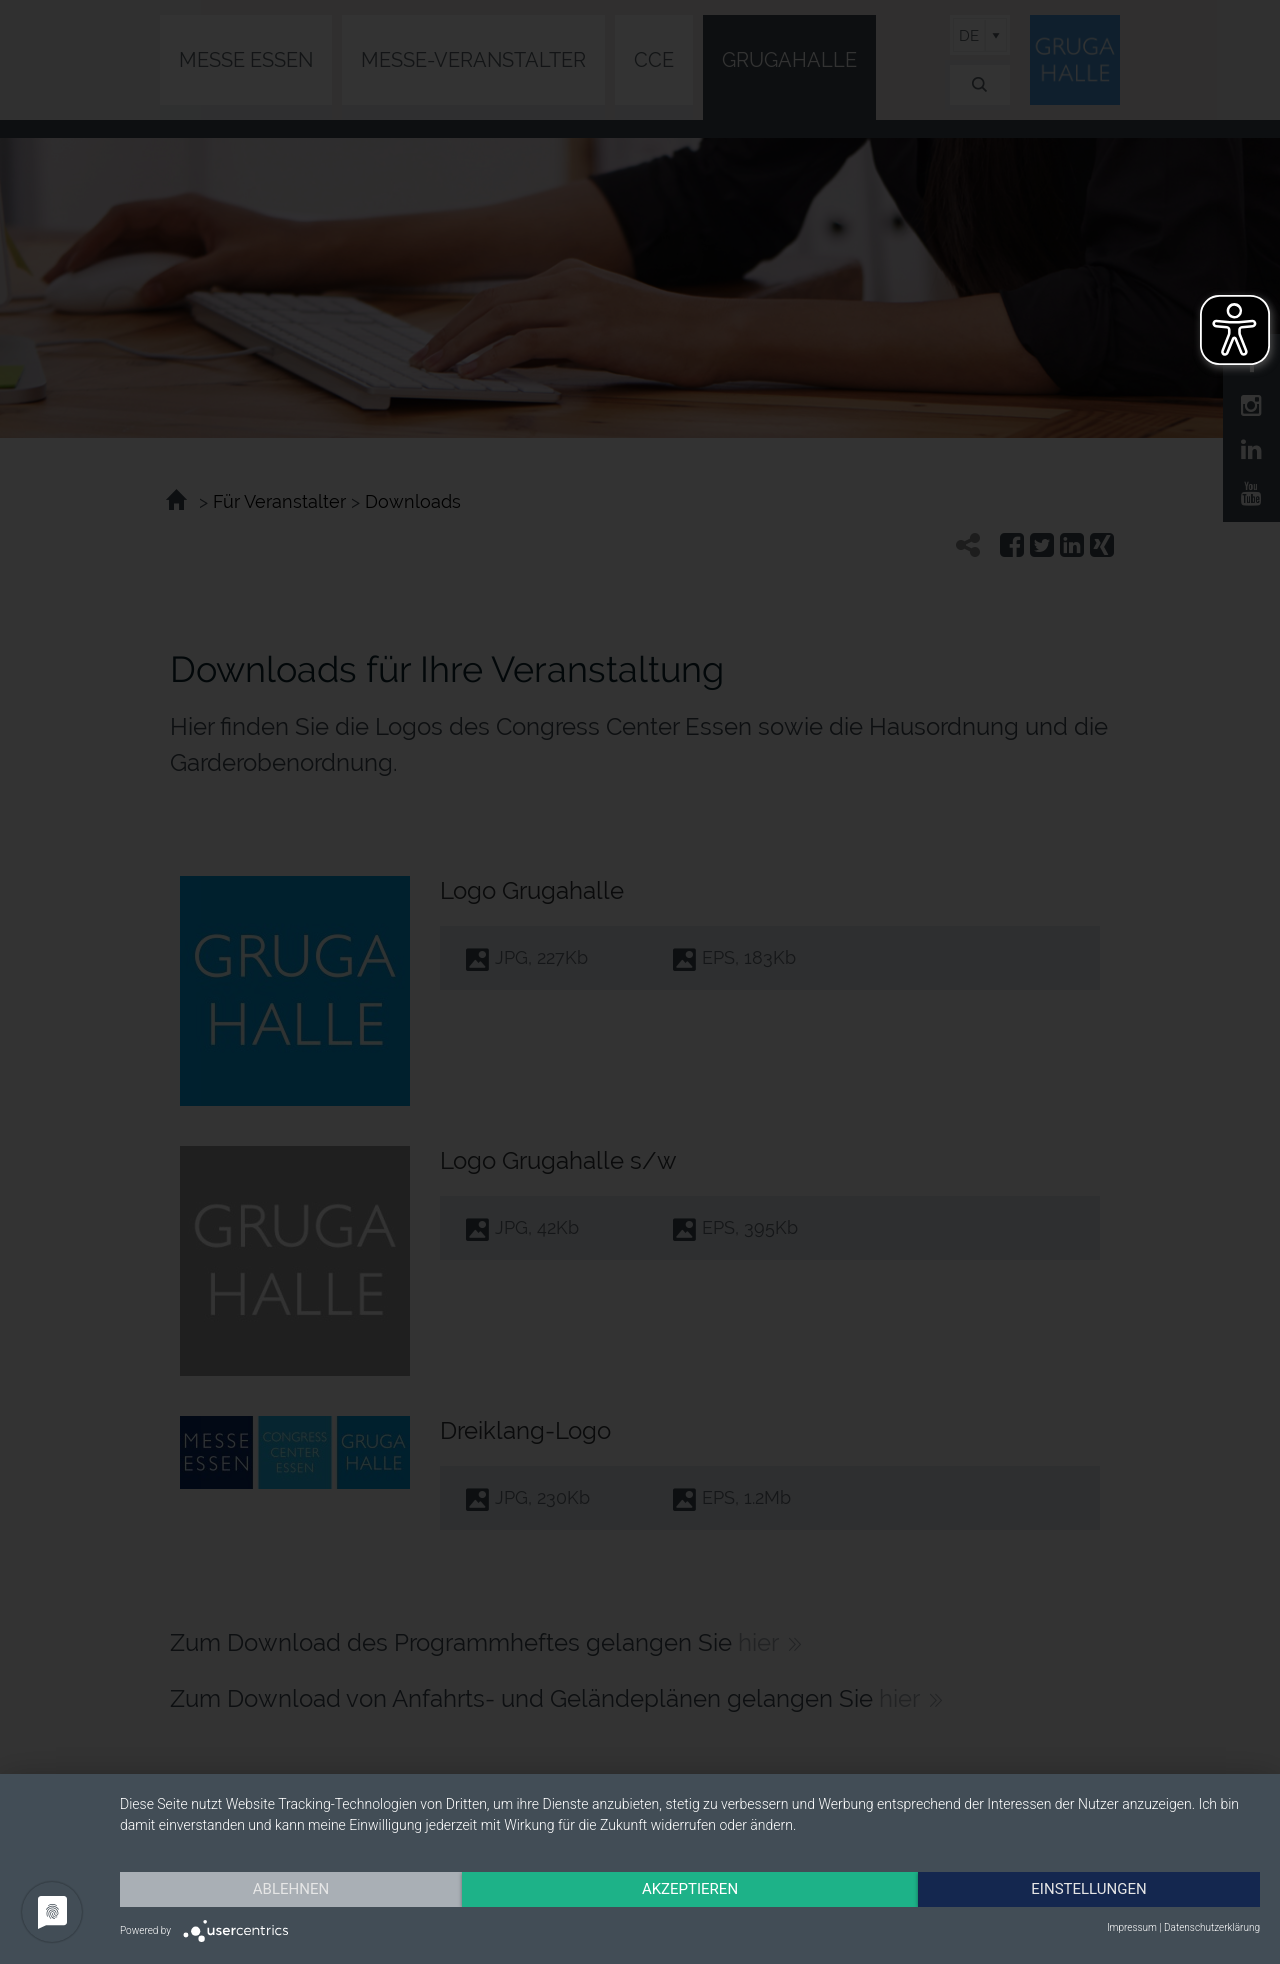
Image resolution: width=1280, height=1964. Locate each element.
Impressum (1132, 1927)
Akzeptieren (690, 1889)
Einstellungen (1088, 1889)
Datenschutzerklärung (1212, 1927)
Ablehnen (291, 1889)
